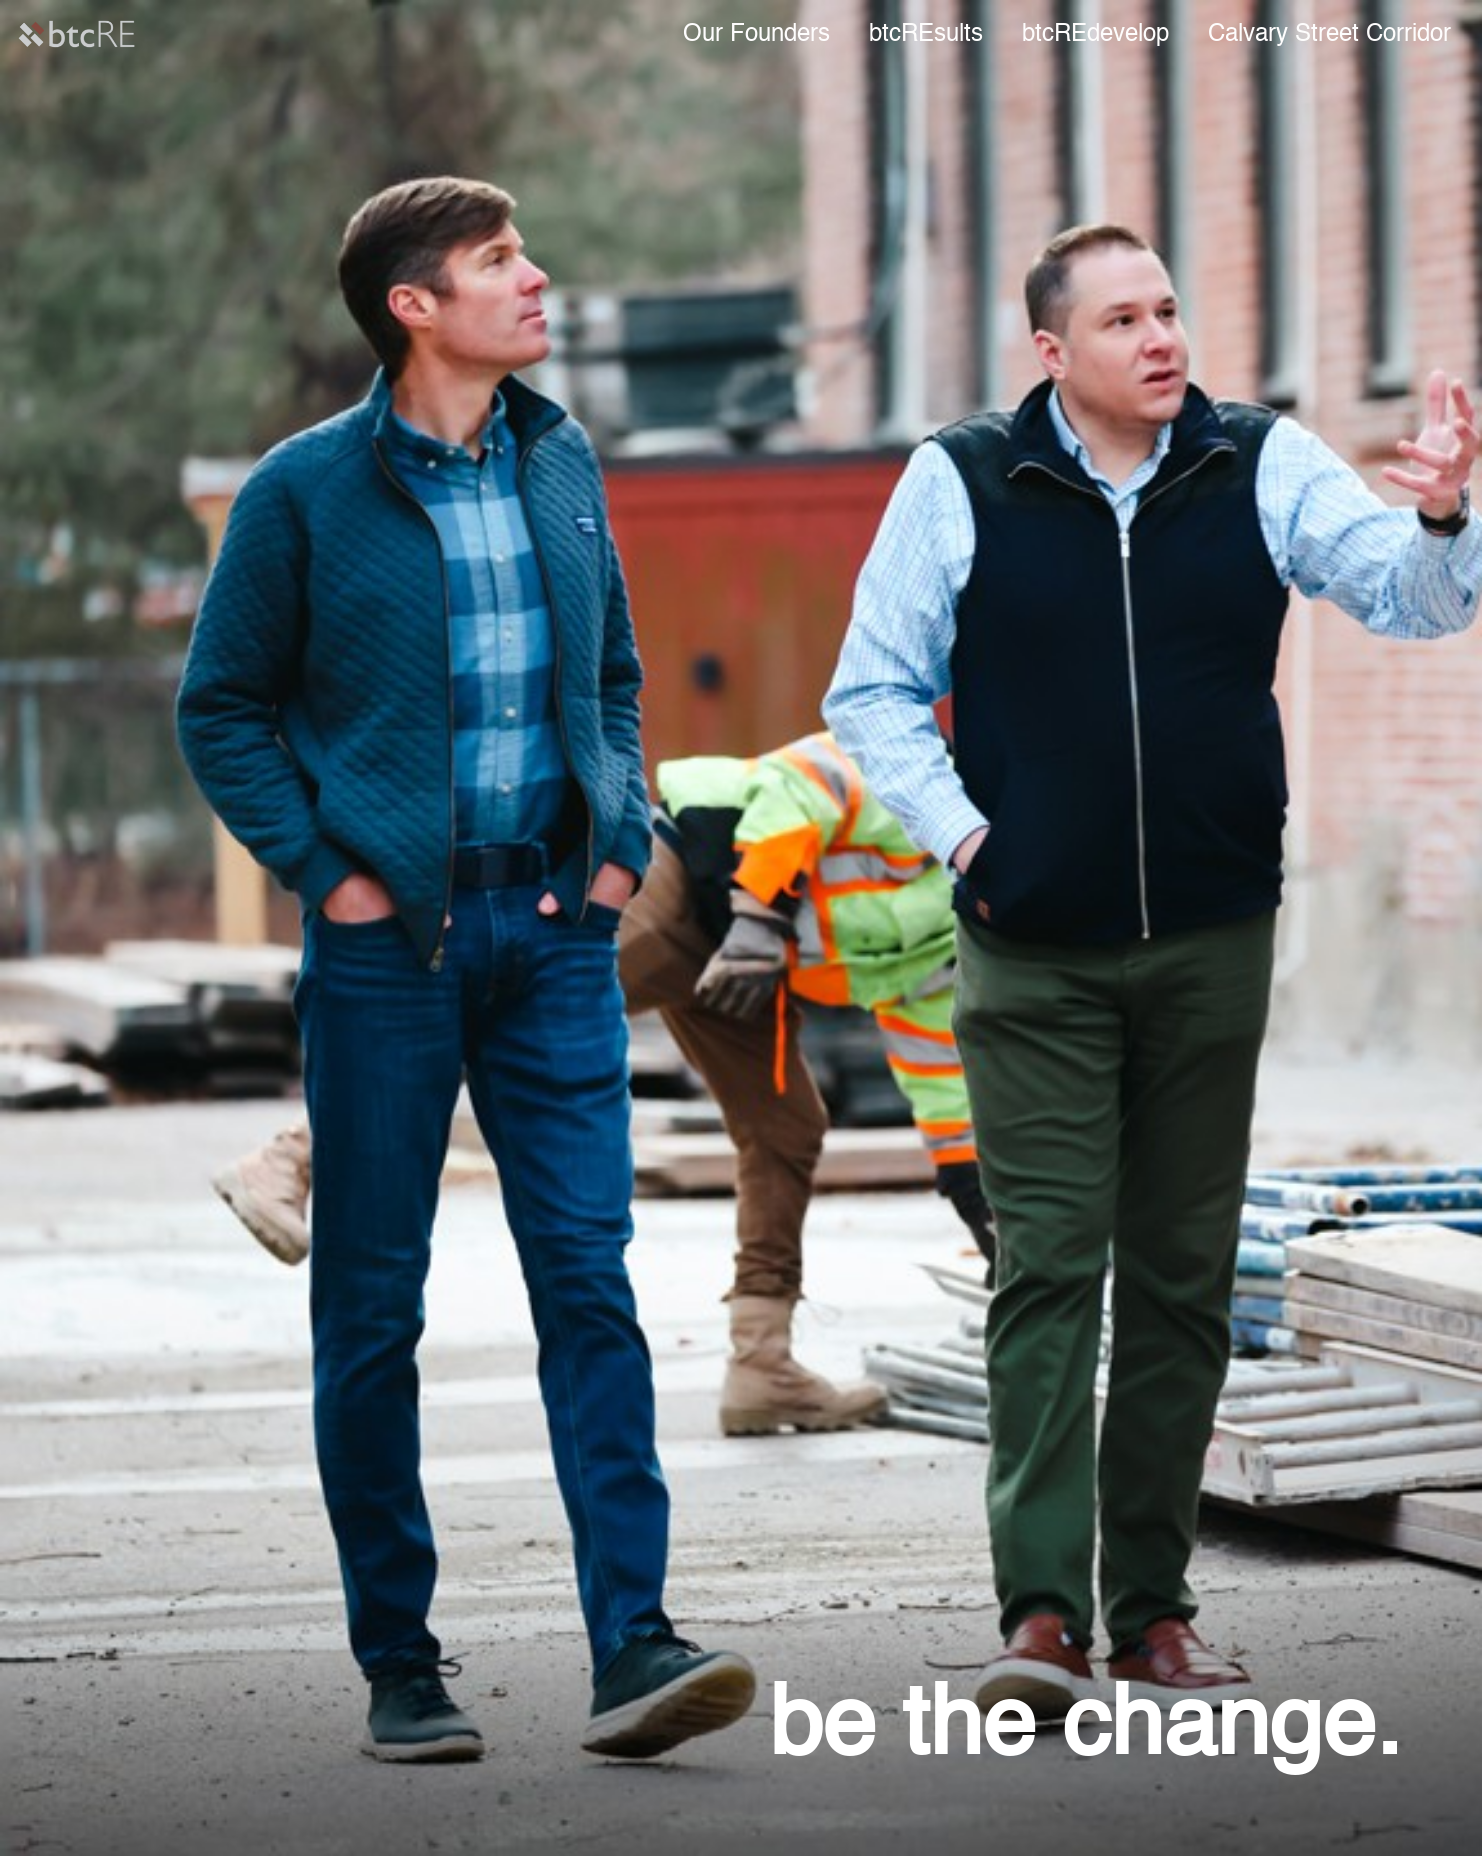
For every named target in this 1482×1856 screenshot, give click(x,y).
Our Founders (756, 35)
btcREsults (926, 35)
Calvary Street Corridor (1329, 35)
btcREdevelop (1095, 35)
